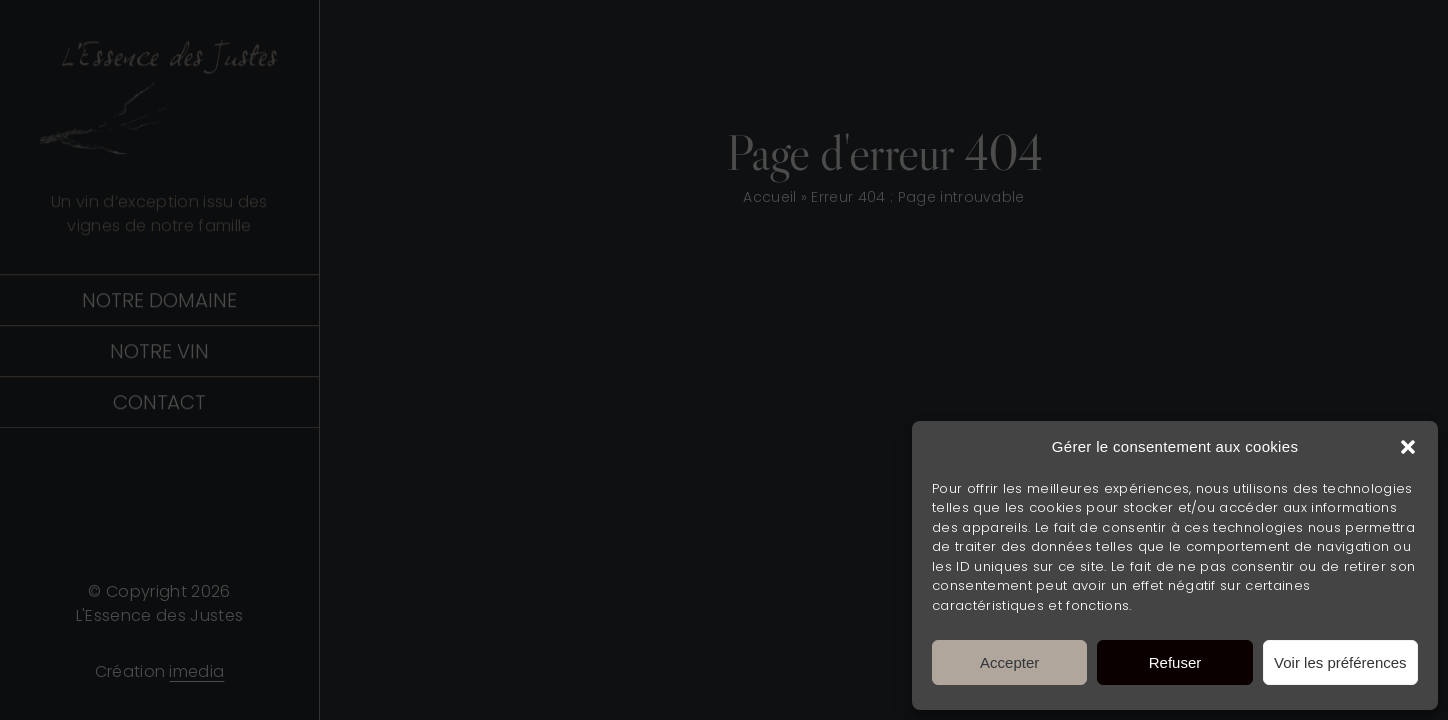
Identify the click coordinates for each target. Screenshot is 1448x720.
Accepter (1009, 662)
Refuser (1175, 662)
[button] (1408, 447)
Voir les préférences (1340, 662)
